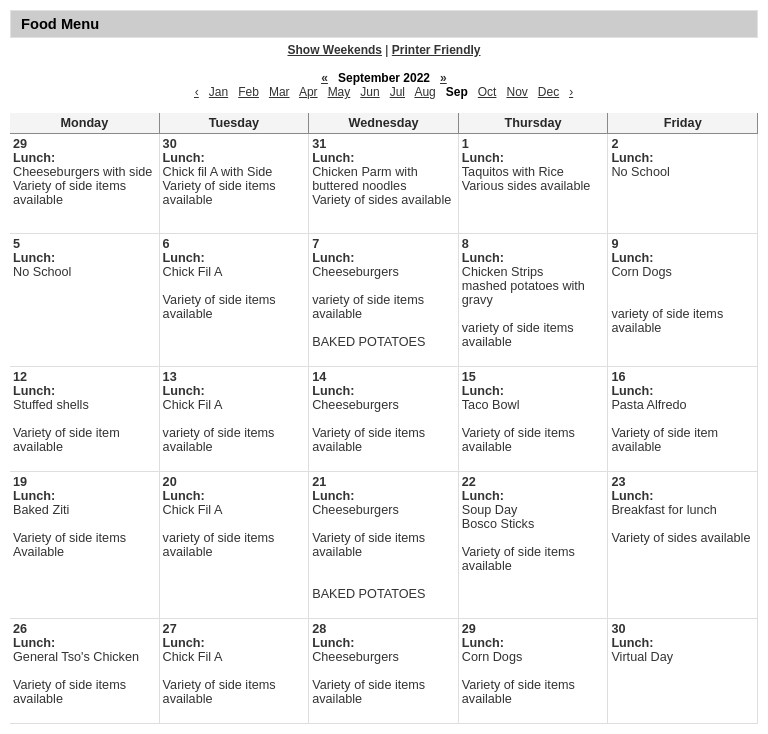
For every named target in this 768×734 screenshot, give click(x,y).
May (339, 92)
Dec (548, 92)
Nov (516, 92)
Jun (369, 92)
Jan (218, 92)
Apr (308, 92)
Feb (248, 92)
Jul (397, 92)
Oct (487, 92)
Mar (279, 92)
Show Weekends (335, 50)
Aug (424, 92)
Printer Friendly (436, 50)
